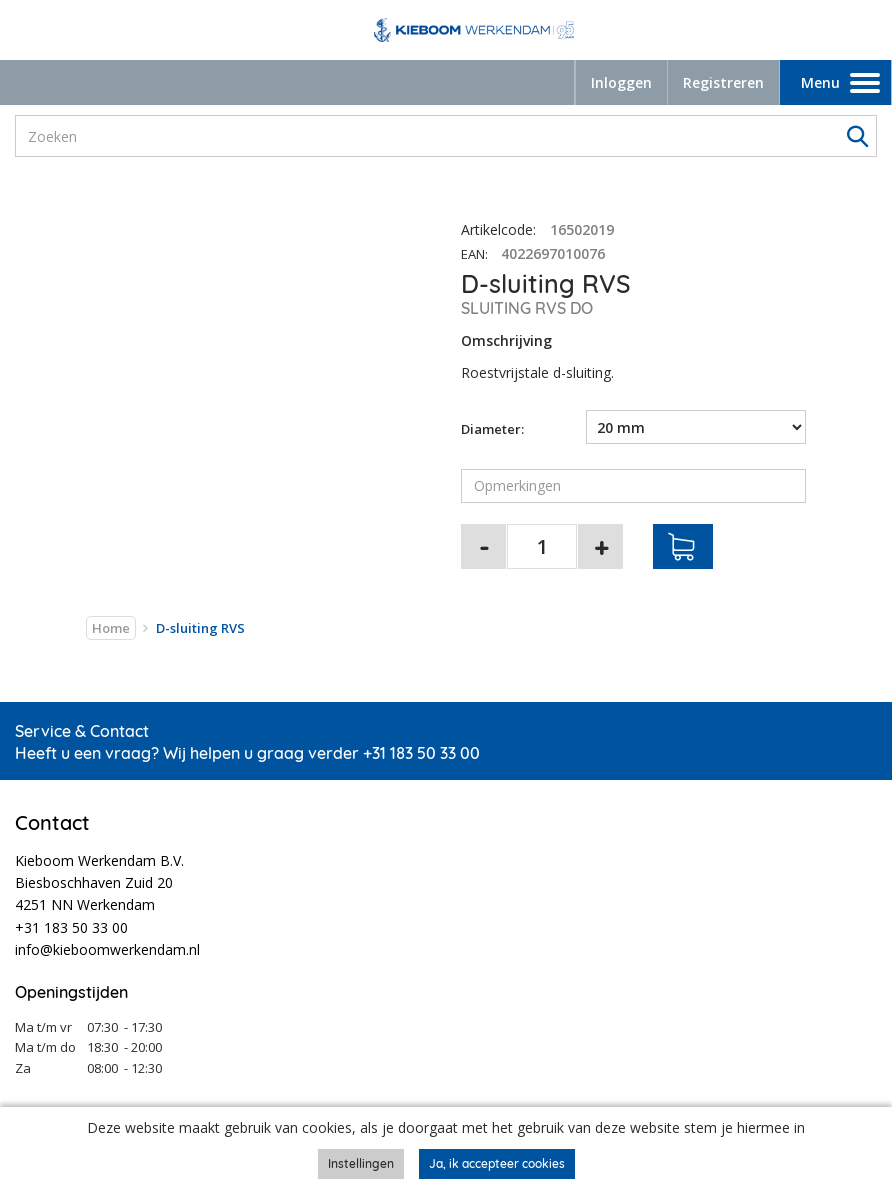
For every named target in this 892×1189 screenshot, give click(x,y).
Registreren (723, 82)
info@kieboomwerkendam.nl (107, 949)
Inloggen (621, 82)
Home (111, 628)
